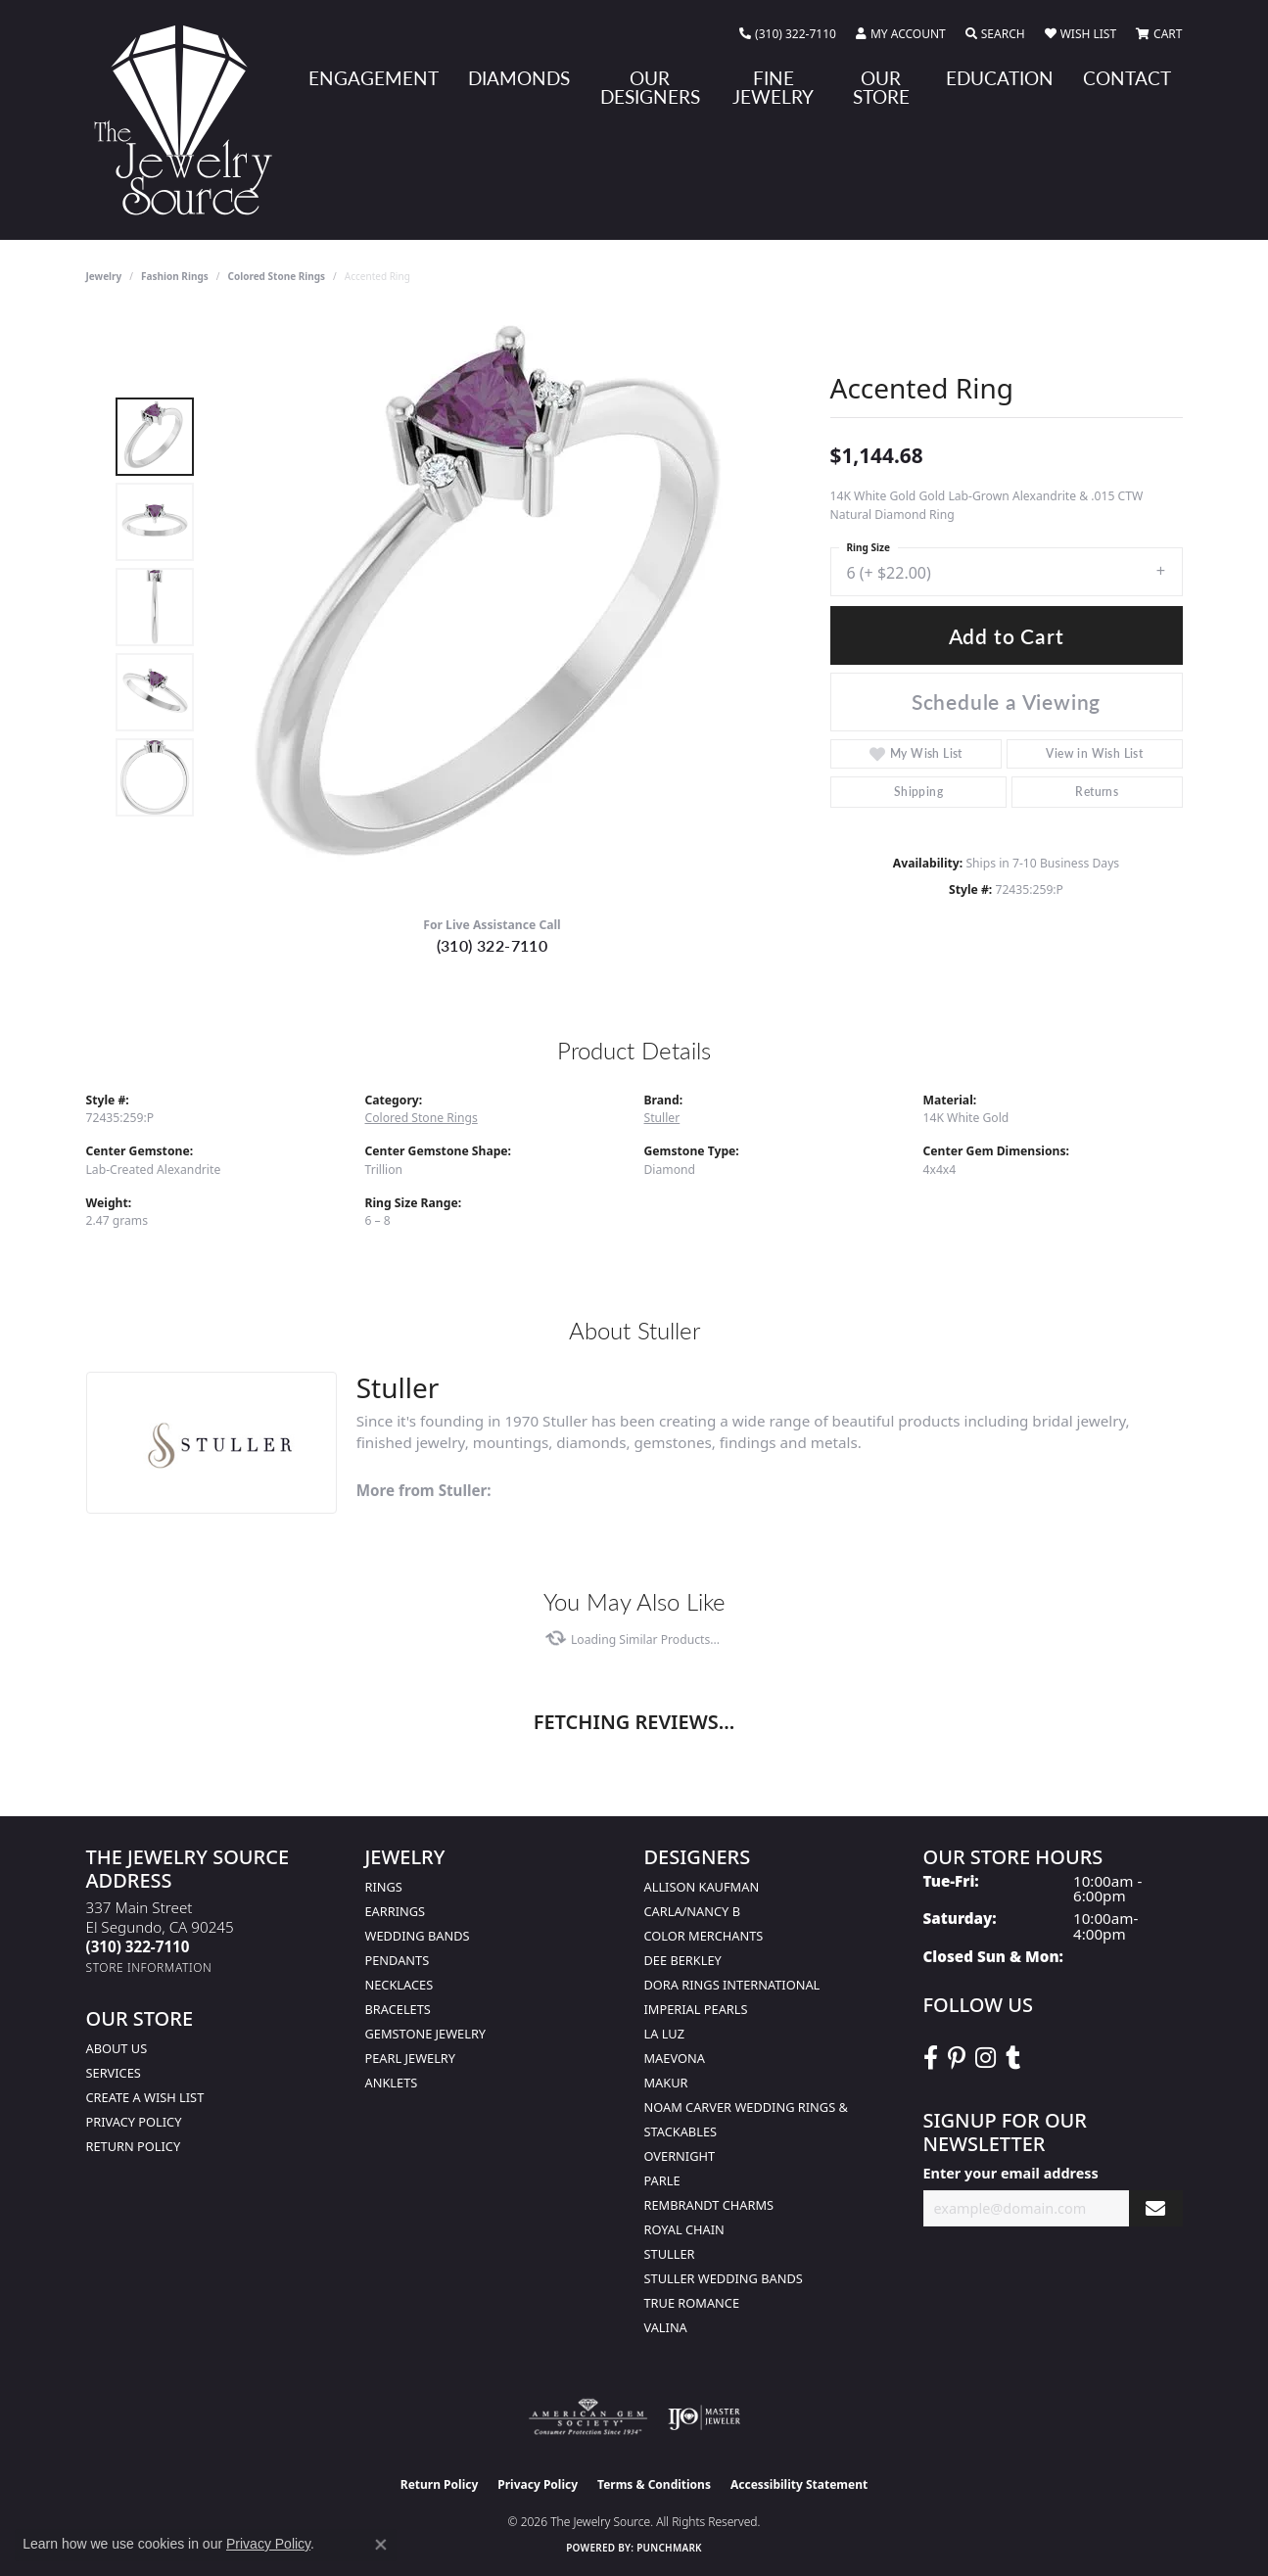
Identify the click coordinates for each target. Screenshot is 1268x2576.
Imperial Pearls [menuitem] (696, 2009)
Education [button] (1000, 78)
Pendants (397, 1960)
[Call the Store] (138, 1946)
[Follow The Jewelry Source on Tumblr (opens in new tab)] (1013, 2058)
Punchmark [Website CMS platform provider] (669, 2547)
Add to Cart (1006, 636)
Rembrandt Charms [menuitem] (709, 2205)
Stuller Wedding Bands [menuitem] (723, 2278)
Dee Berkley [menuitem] (683, 1960)
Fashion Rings (175, 276)
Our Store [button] (881, 87)
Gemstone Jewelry (426, 2033)
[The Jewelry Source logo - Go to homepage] (191, 120)
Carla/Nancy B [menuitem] (692, 1911)
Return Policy (133, 2146)
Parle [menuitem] (662, 2180)
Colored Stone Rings (276, 276)
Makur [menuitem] (666, 2082)
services (113, 2073)
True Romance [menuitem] (692, 2303)
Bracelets (398, 2009)
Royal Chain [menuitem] (684, 2229)
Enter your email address (1011, 2173)
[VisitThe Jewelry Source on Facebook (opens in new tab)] (930, 2058)
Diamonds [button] (519, 78)
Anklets (391, 2082)
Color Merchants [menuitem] (704, 1935)
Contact (1127, 78)
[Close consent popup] (381, 2545)
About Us (117, 2048)
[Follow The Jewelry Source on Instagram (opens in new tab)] (985, 2058)
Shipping (918, 791)
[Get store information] (149, 1967)
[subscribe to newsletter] (1155, 2208)
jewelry (104, 276)
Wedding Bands (417, 1935)
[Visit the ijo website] (704, 2417)
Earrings (395, 1911)
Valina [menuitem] (665, 2327)
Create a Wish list (145, 2097)
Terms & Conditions (654, 2484)
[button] (901, 34)
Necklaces (399, 1984)
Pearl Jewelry (410, 2058)
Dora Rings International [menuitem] (732, 1984)
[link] (787, 34)
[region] (497, 607)
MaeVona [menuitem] (674, 2058)
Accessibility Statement (799, 2484)
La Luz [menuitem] (664, 2033)
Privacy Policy (134, 2122)
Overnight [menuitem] (680, 2156)
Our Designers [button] (650, 87)
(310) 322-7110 (492, 945)
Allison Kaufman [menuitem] (702, 1887)
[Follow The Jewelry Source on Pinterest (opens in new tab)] (956, 2058)
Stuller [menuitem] (669, 2254)
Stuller (662, 1117)
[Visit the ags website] (588, 2417)
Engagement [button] (373, 78)
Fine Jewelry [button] (773, 87)
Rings (383, 1887)
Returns (1096, 791)
